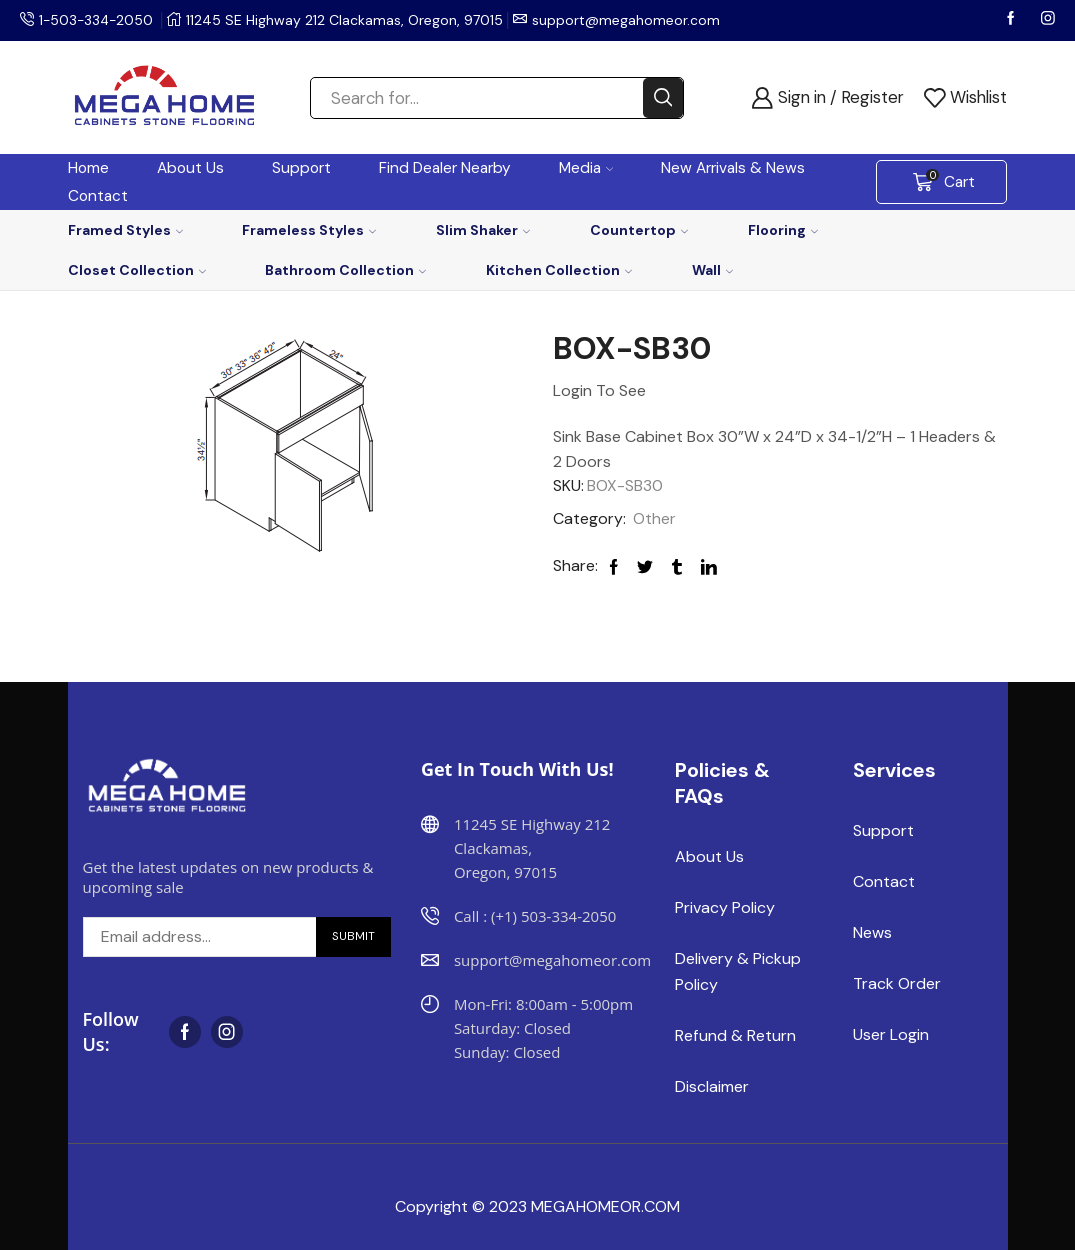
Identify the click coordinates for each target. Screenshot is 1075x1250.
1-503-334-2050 (98, 20)
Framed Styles (125, 230)
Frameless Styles (309, 230)
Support (301, 168)
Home (88, 168)
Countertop (639, 230)
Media (586, 168)
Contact (98, 196)
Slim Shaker (483, 230)
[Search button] (663, 98)
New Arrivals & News (733, 168)
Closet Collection (137, 270)
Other (654, 518)
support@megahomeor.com (630, 20)
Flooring (783, 230)
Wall (712, 270)
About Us (190, 168)
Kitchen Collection (559, 270)
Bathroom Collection (345, 270)
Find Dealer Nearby (445, 168)
